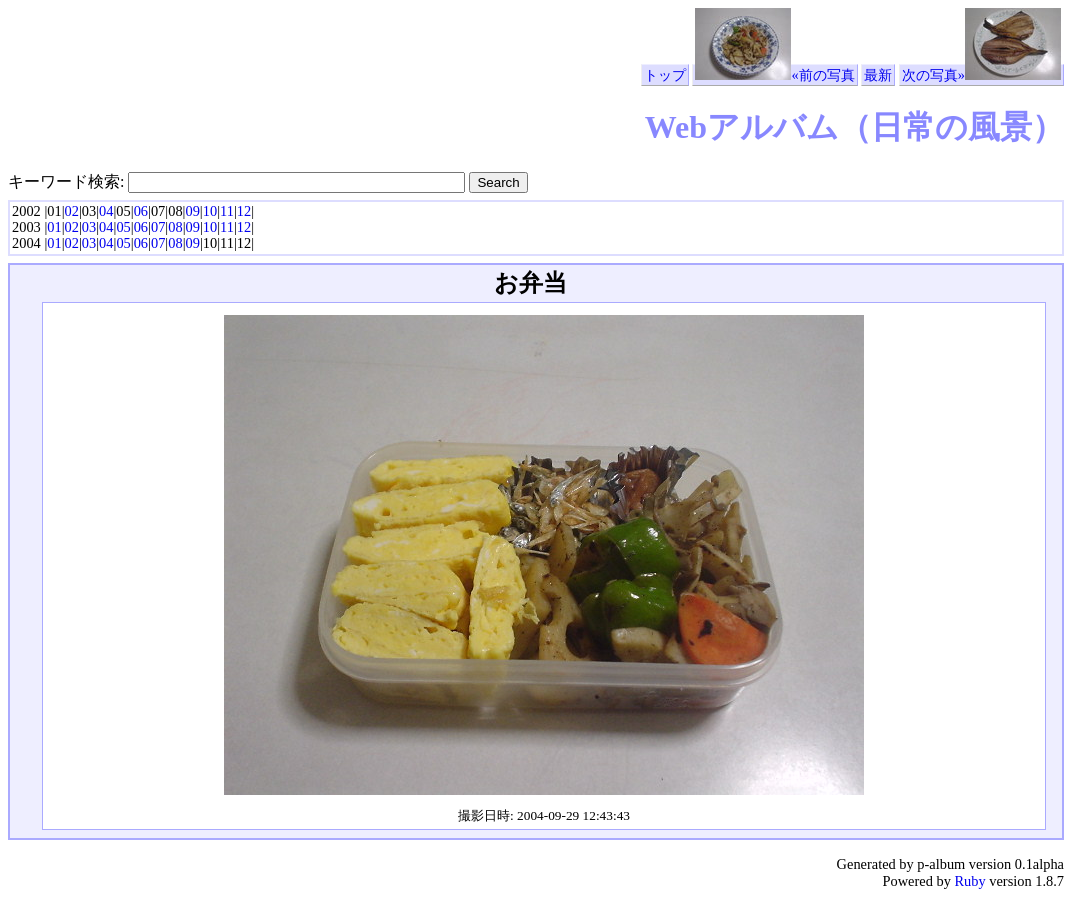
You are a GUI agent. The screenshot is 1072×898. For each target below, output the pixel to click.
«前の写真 (774, 75)
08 (175, 227)
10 (210, 211)
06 (141, 211)
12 (244, 211)
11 (227, 211)
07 (158, 227)
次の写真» (981, 75)
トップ (665, 75)
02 (72, 211)
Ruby (969, 881)
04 (106, 211)
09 (192, 211)
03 (89, 227)
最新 (878, 75)
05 (123, 227)
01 (54, 227)
